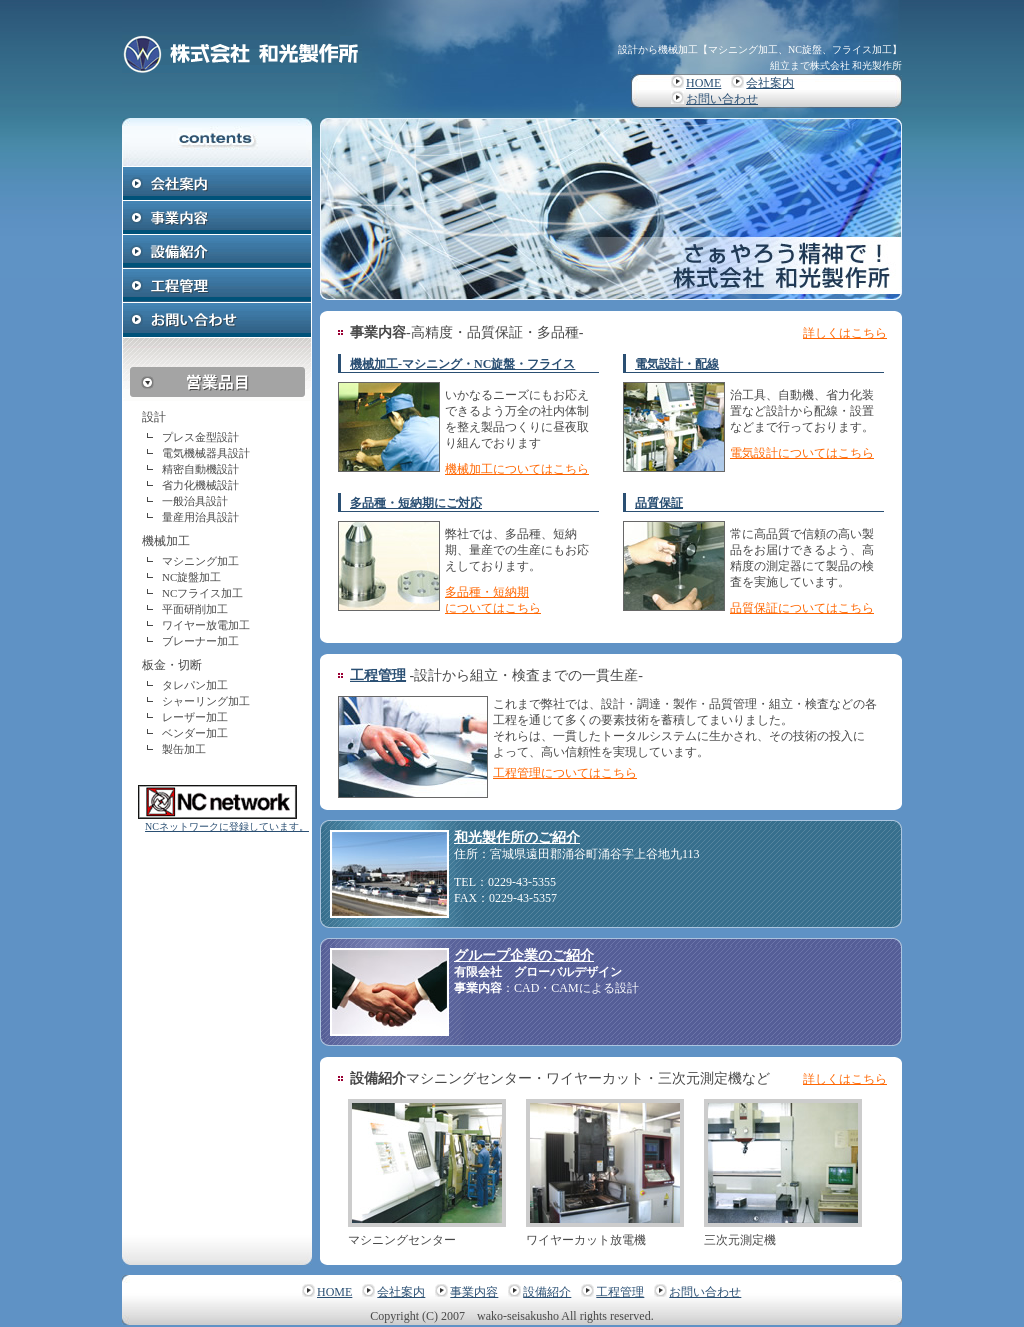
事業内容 (474, 1292)
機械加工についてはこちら (517, 469)
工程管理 (378, 675)
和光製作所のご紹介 (517, 837)
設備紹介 (547, 1292)
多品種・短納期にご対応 (416, 503)
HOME (703, 83)
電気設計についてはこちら (802, 453)
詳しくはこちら (845, 333)
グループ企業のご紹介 (524, 955)
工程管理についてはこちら (565, 773)
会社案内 (770, 83)
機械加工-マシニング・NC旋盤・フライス (462, 364)
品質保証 (659, 503)
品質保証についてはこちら (802, 608)
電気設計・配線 (677, 364)
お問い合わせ (722, 99)
